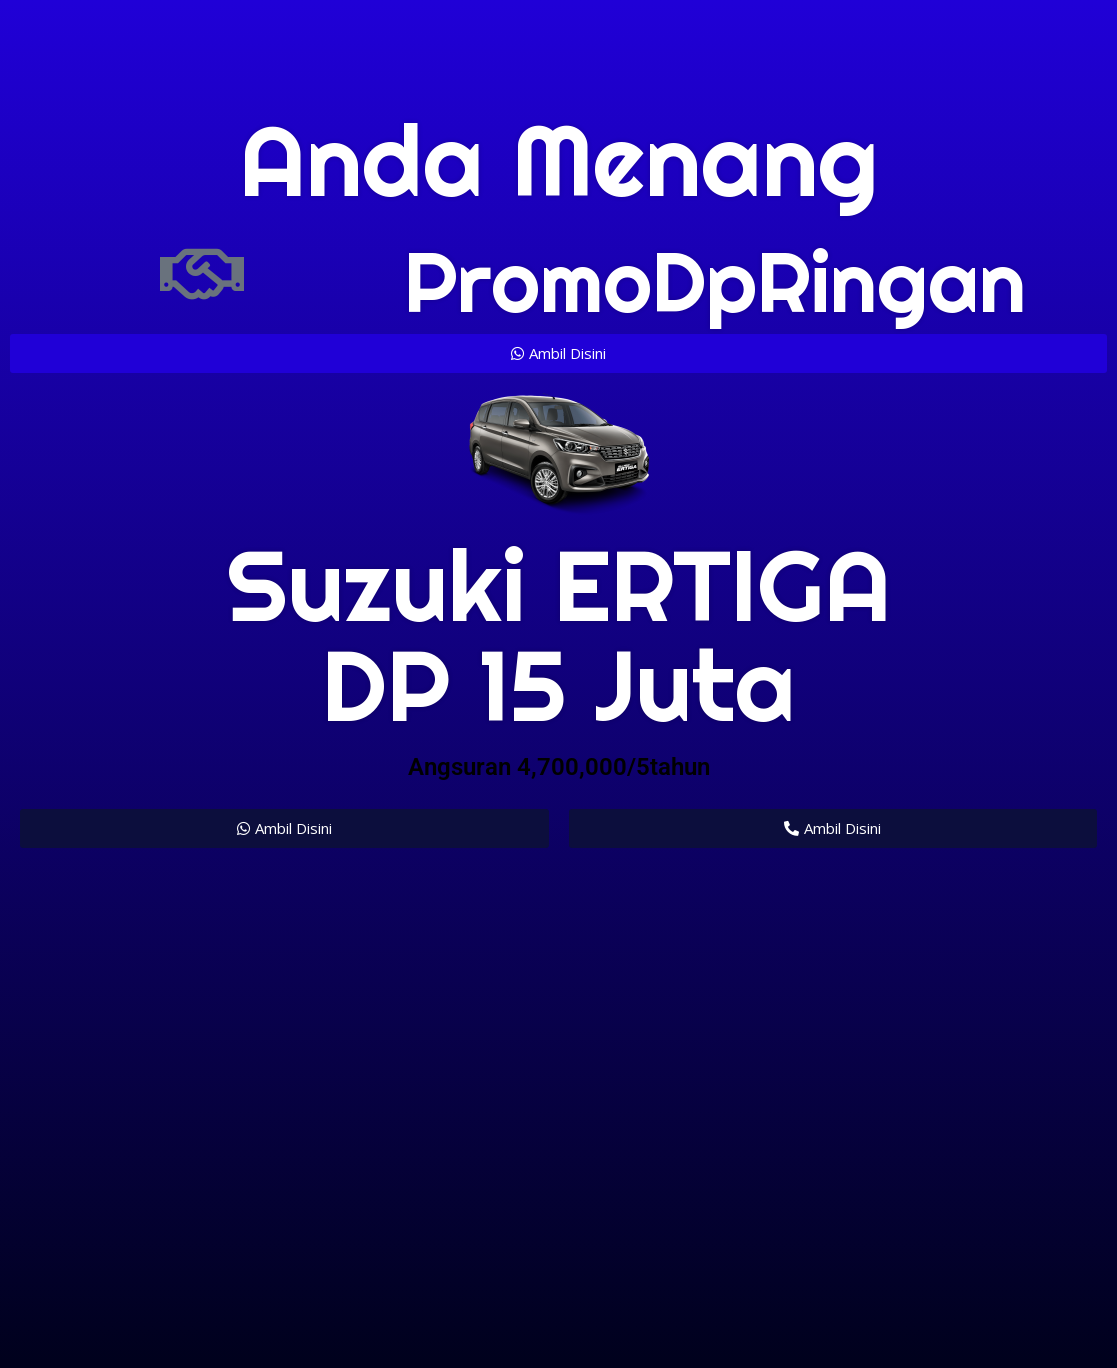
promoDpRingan (715, 281)
